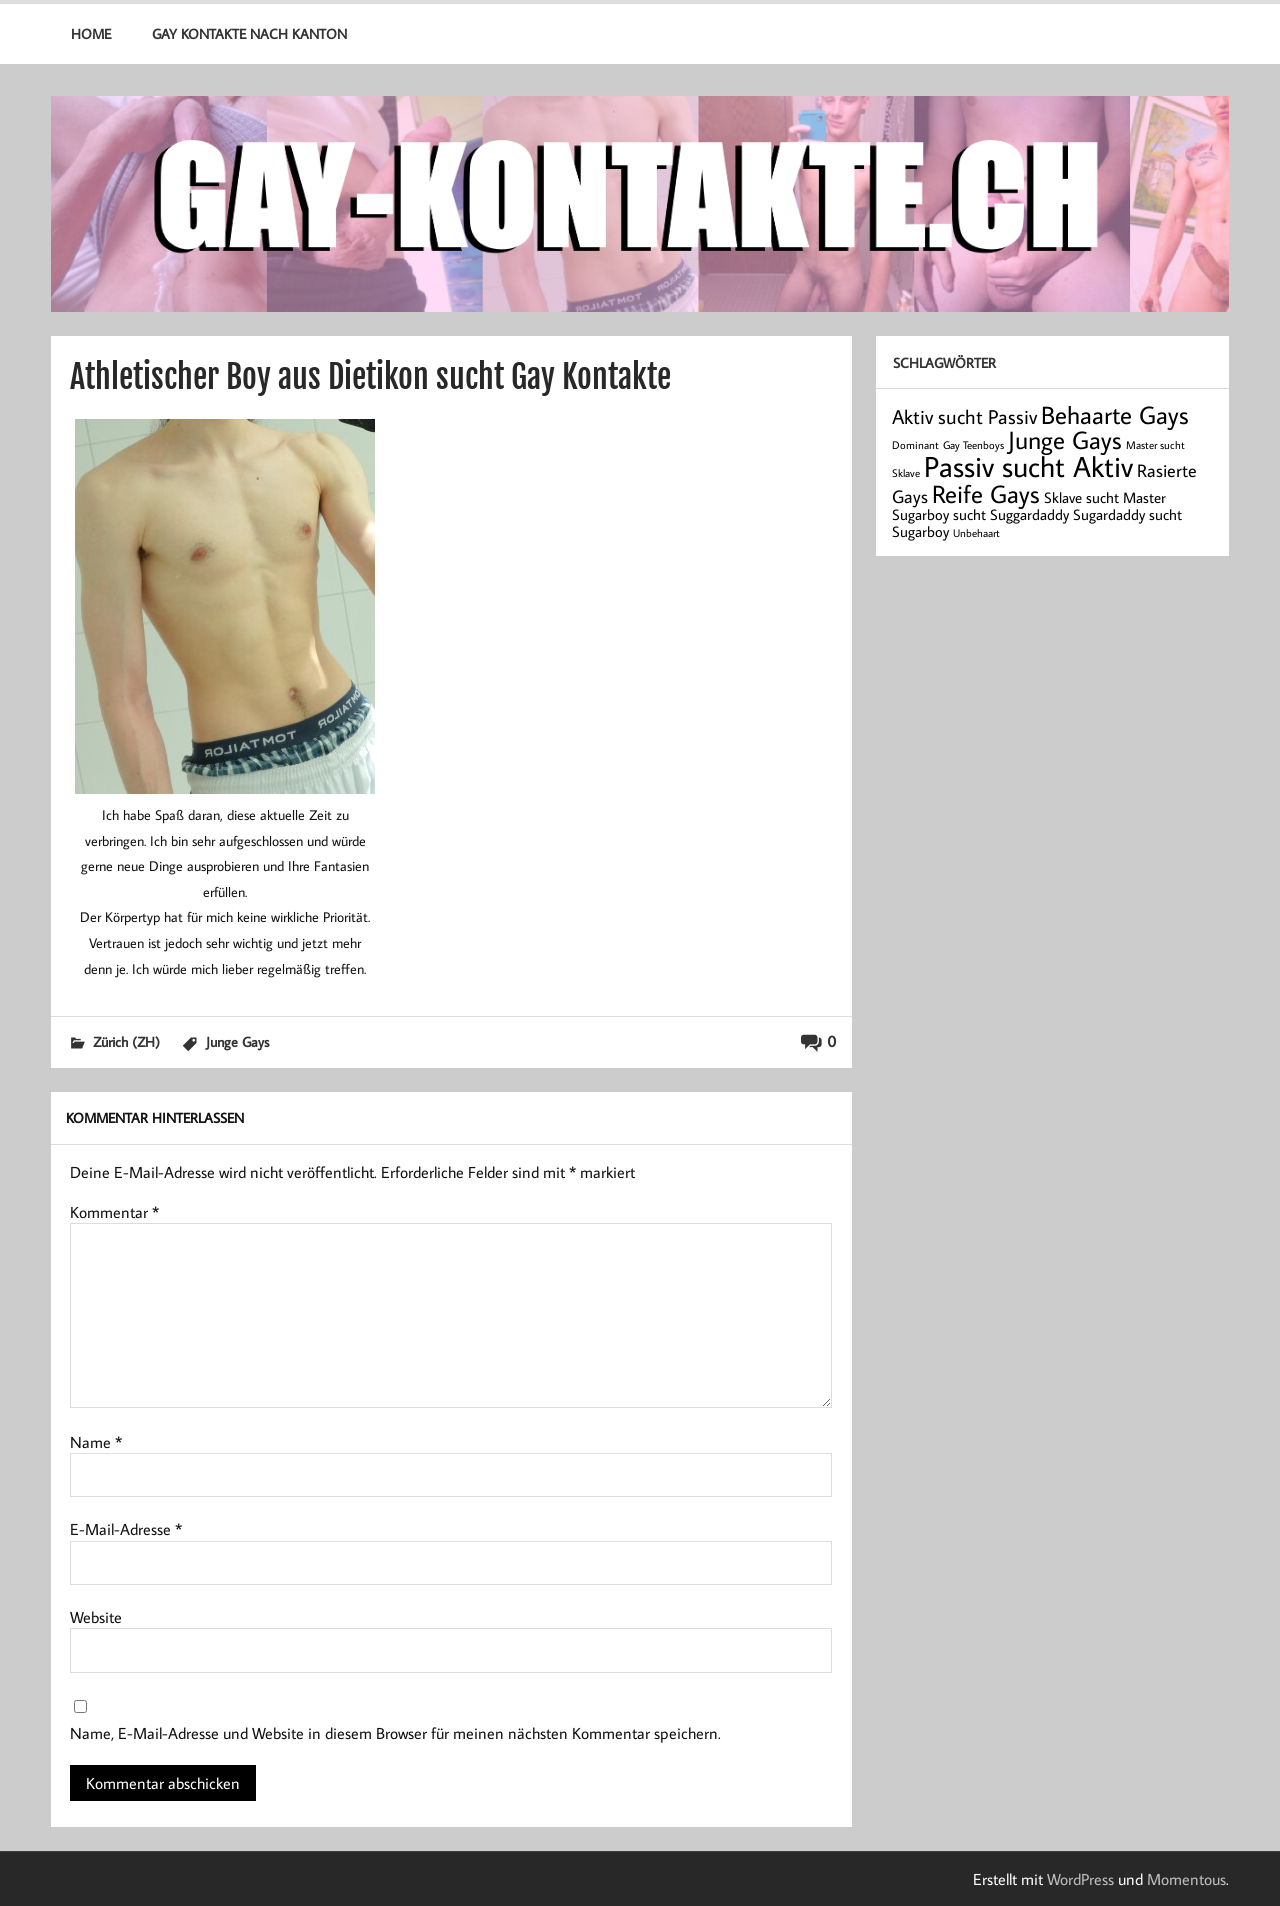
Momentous (1186, 1879)
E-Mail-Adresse (126, 1529)
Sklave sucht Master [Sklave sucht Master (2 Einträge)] (1105, 497)
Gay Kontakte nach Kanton (249, 33)
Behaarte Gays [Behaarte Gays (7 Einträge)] (1115, 414)
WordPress (1080, 1879)
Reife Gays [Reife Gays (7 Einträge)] (986, 493)
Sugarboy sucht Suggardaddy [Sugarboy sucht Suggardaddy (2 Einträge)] (980, 514)
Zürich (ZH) (126, 1041)
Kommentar (114, 1212)
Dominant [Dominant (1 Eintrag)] (915, 445)
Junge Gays (237, 1041)
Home (91, 33)
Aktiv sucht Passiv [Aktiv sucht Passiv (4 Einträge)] (964, 416)
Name (96, 1442)
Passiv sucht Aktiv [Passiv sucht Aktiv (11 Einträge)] (1028, 466)
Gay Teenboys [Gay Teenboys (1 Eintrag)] (973, 445)
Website (96, 1617)
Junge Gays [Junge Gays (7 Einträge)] (1065, 439)
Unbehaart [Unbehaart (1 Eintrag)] (976, 533)
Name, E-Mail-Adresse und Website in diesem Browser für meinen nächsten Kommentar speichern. (395, 1733)
